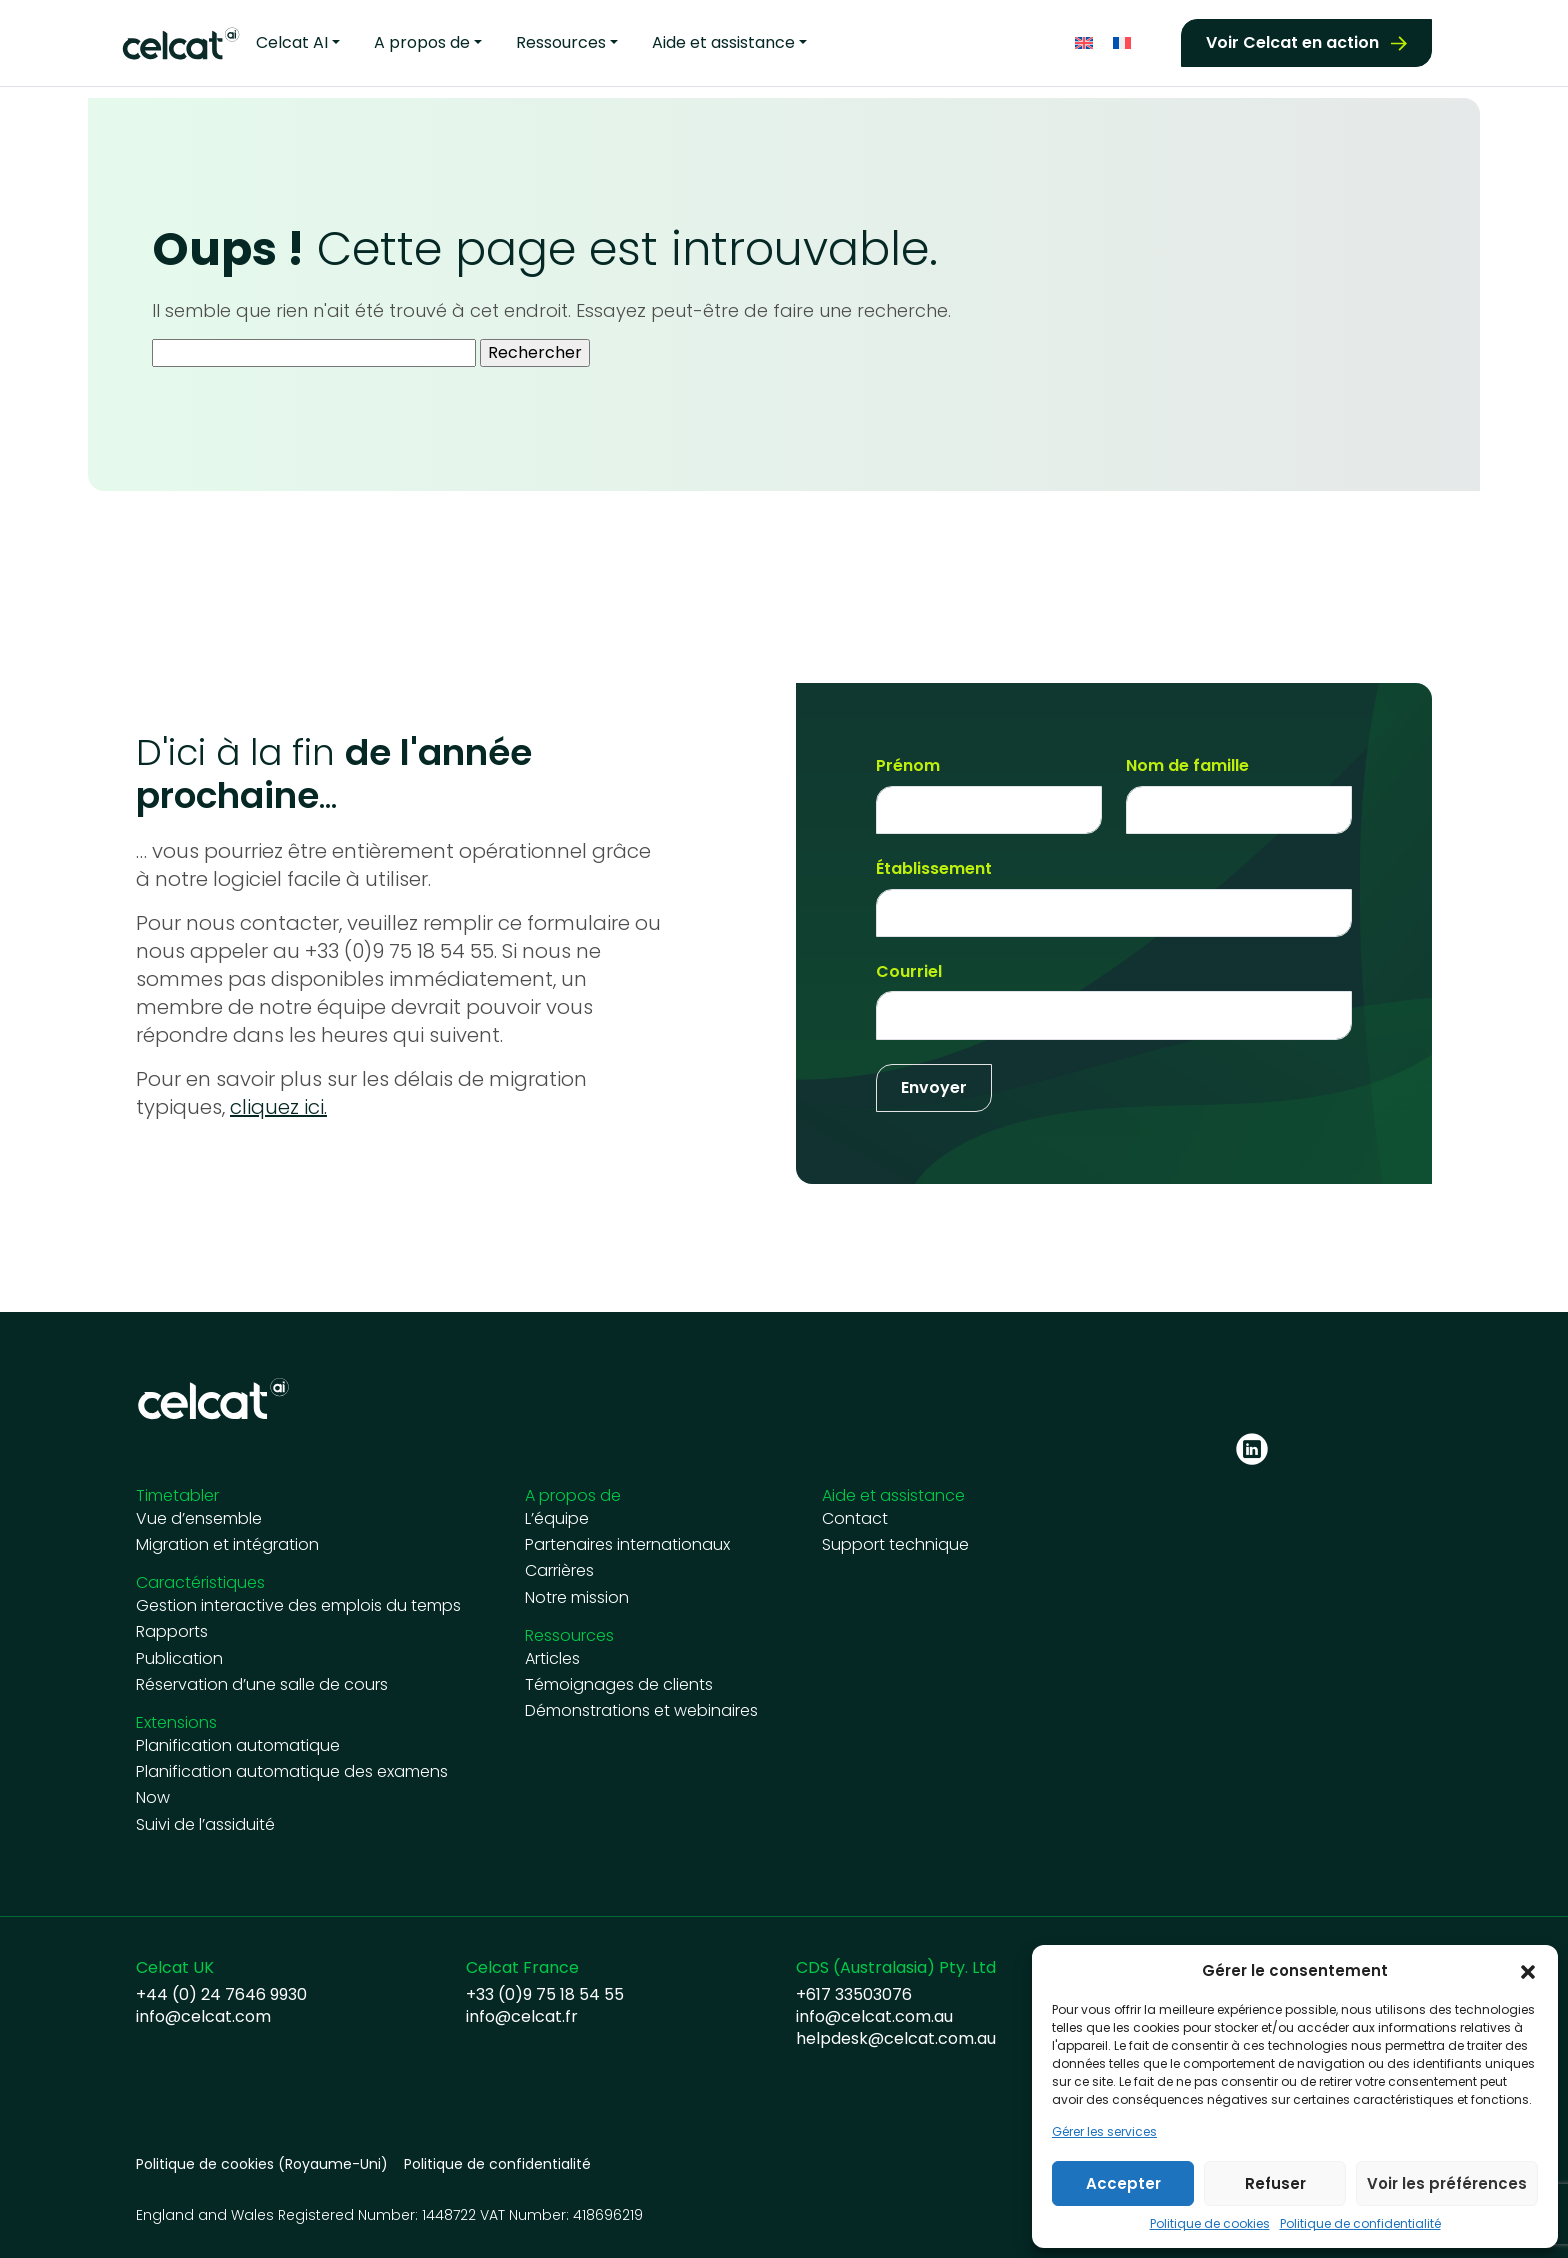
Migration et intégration (227, 1545)
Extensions (176, 1722)
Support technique (895, 1545)
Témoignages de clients (619, 1685)
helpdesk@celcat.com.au (896, 2039)
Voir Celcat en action (1292, 42)
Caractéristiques (200, 1582)
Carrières (559, 1571)
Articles (552, 1659)
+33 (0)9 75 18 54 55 (545, 1995)
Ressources (561, 43)
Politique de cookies (1210, 2224)
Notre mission (577, 1598)
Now (153, 1798)
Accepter (1123, 2183)
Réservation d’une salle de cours (262, 1685)
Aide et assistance (723, 43)
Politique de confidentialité (1360, 2224)
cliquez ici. (278, 1107)
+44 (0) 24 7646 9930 (221, 1995)
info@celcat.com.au (874, 2017)
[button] (1528, 1971)
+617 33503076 (854, 1995)
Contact (855, 1519)
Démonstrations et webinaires (641, 1711)
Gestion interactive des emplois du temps (298, 1606)
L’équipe (557, 1519)
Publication (179, 1659)
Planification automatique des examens (292, 1772)
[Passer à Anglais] (1084, 43)
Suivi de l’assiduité (205, 1825)
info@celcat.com (203, 2017)
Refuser (1275, 2183)
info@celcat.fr (522, 2017)
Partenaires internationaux (627, 1545)
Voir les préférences (1447, 2183)
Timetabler (177, 1495)
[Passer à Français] (1122, 43)
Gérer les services (1104, 2132)
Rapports (172, 1632)
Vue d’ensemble (199, 1519)
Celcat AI (292, 43)
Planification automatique (238, 1746)
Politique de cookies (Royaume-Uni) (262, 2164)
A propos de (422, 43)
